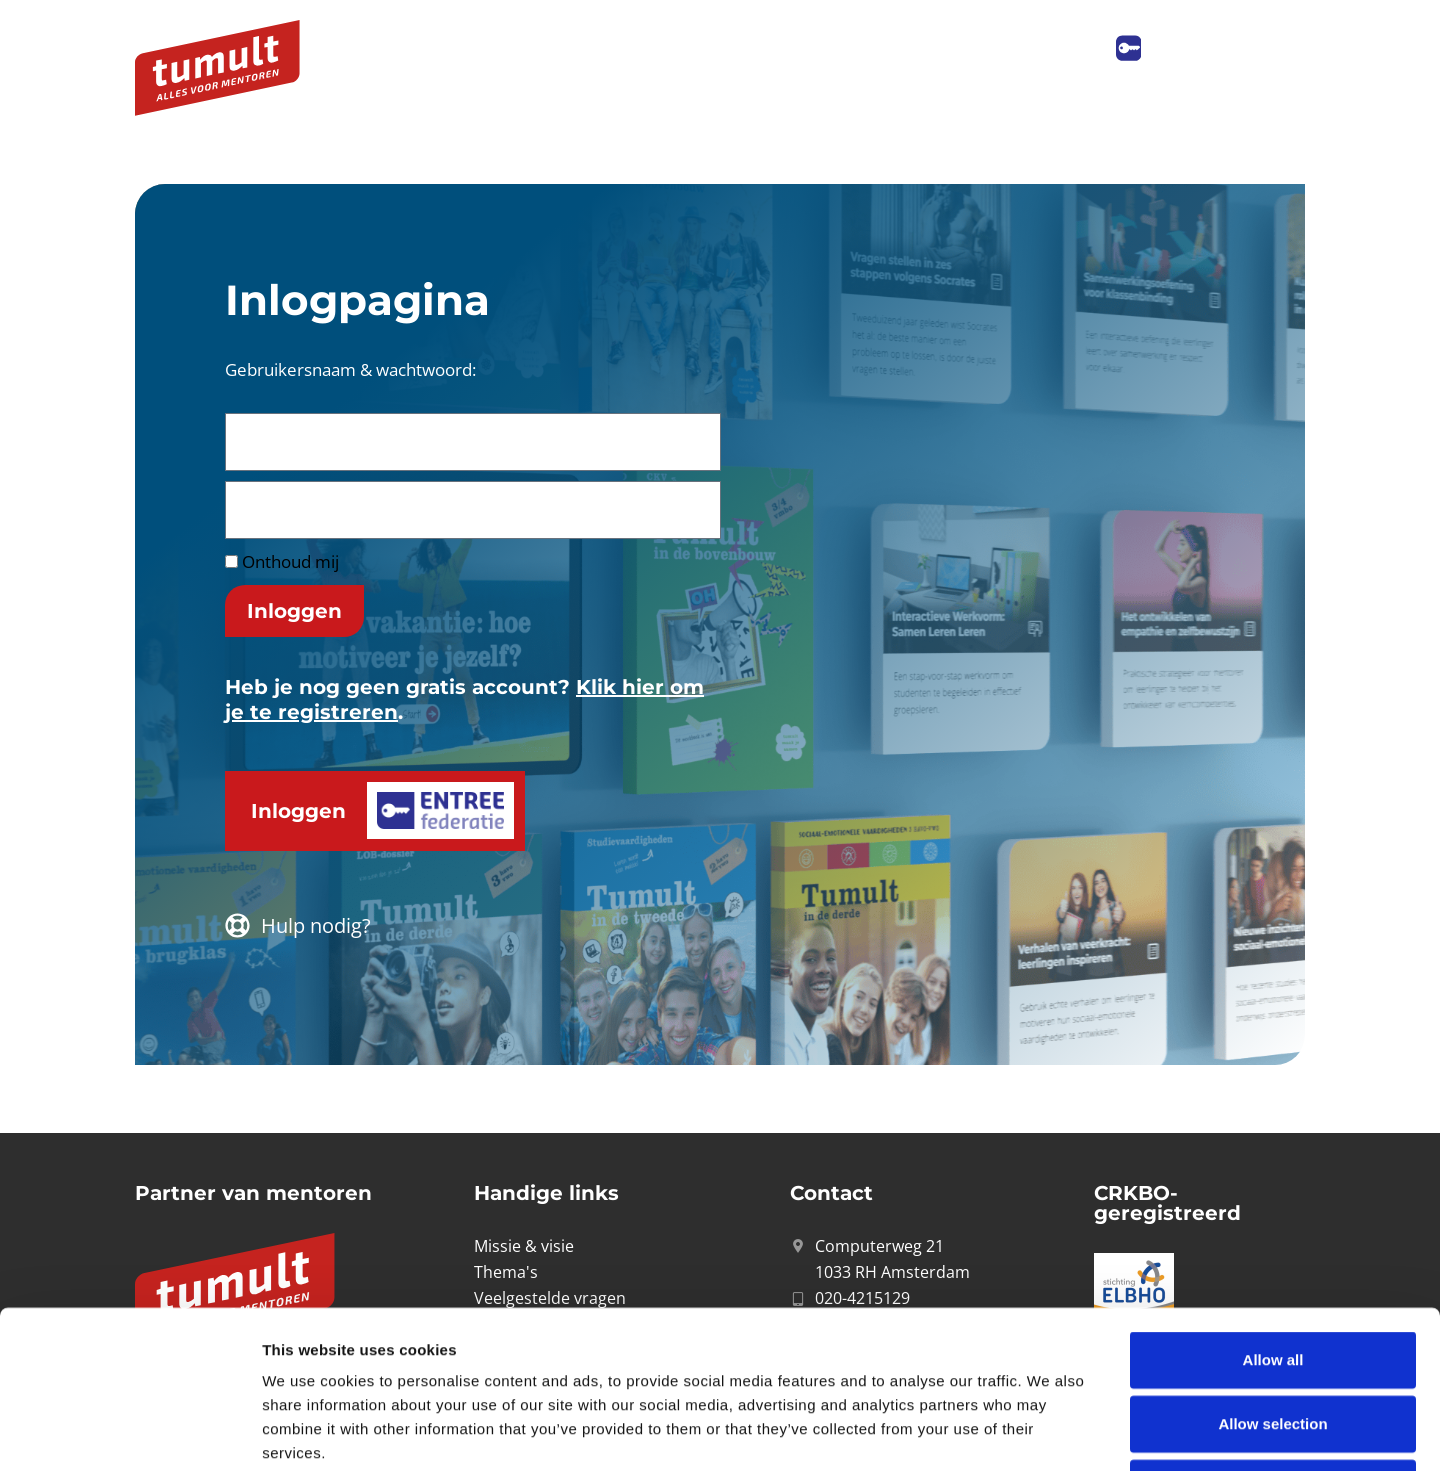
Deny (1273, 1339)
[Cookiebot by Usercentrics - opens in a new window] (129, 1432)
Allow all (1273, 1211)
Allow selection (1272, 1275)
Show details (1049, 1431)
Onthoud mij (282, 561)
